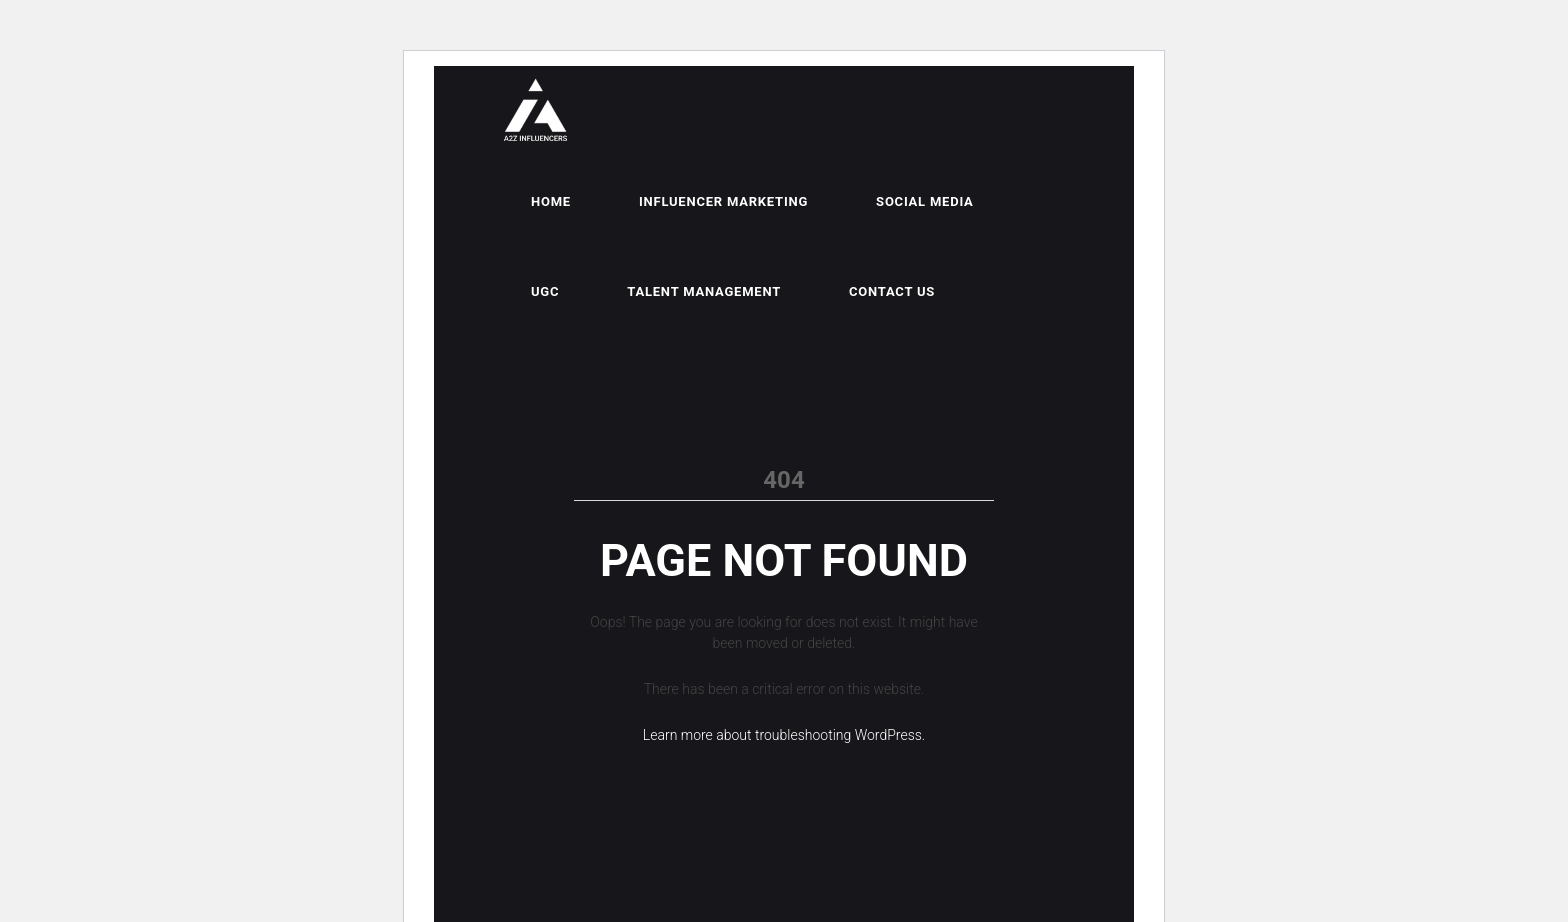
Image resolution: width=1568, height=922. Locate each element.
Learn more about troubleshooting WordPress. (784, 735)
